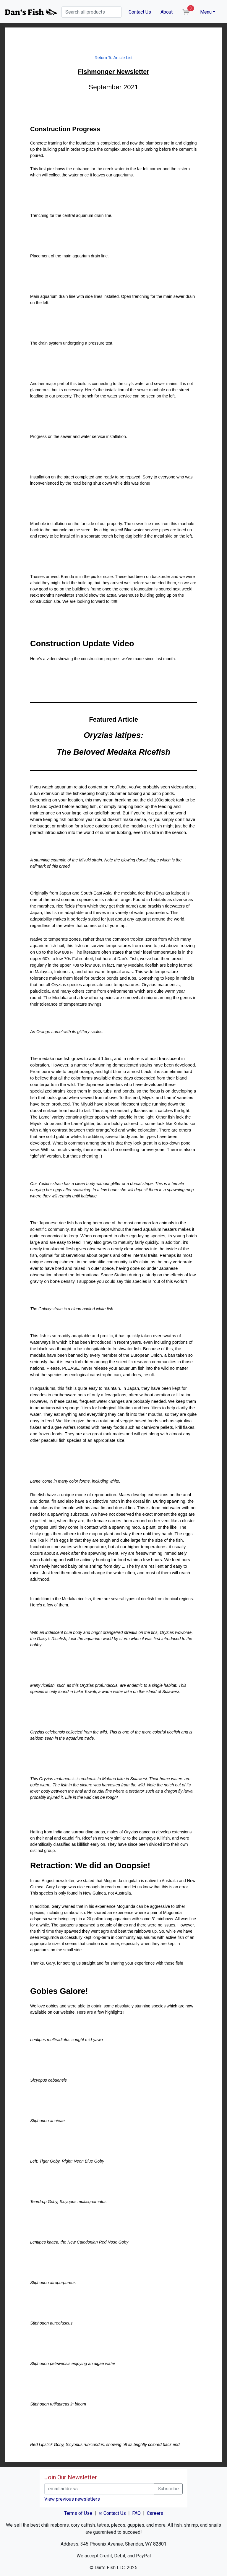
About (166, 12)
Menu (206, 12)
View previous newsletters (72, 2499)
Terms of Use (78, 2513)
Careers (155, 2513)
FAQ (136, 2513)
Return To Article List (113, 57)
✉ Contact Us (112, 2513)
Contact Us (140, 12)
